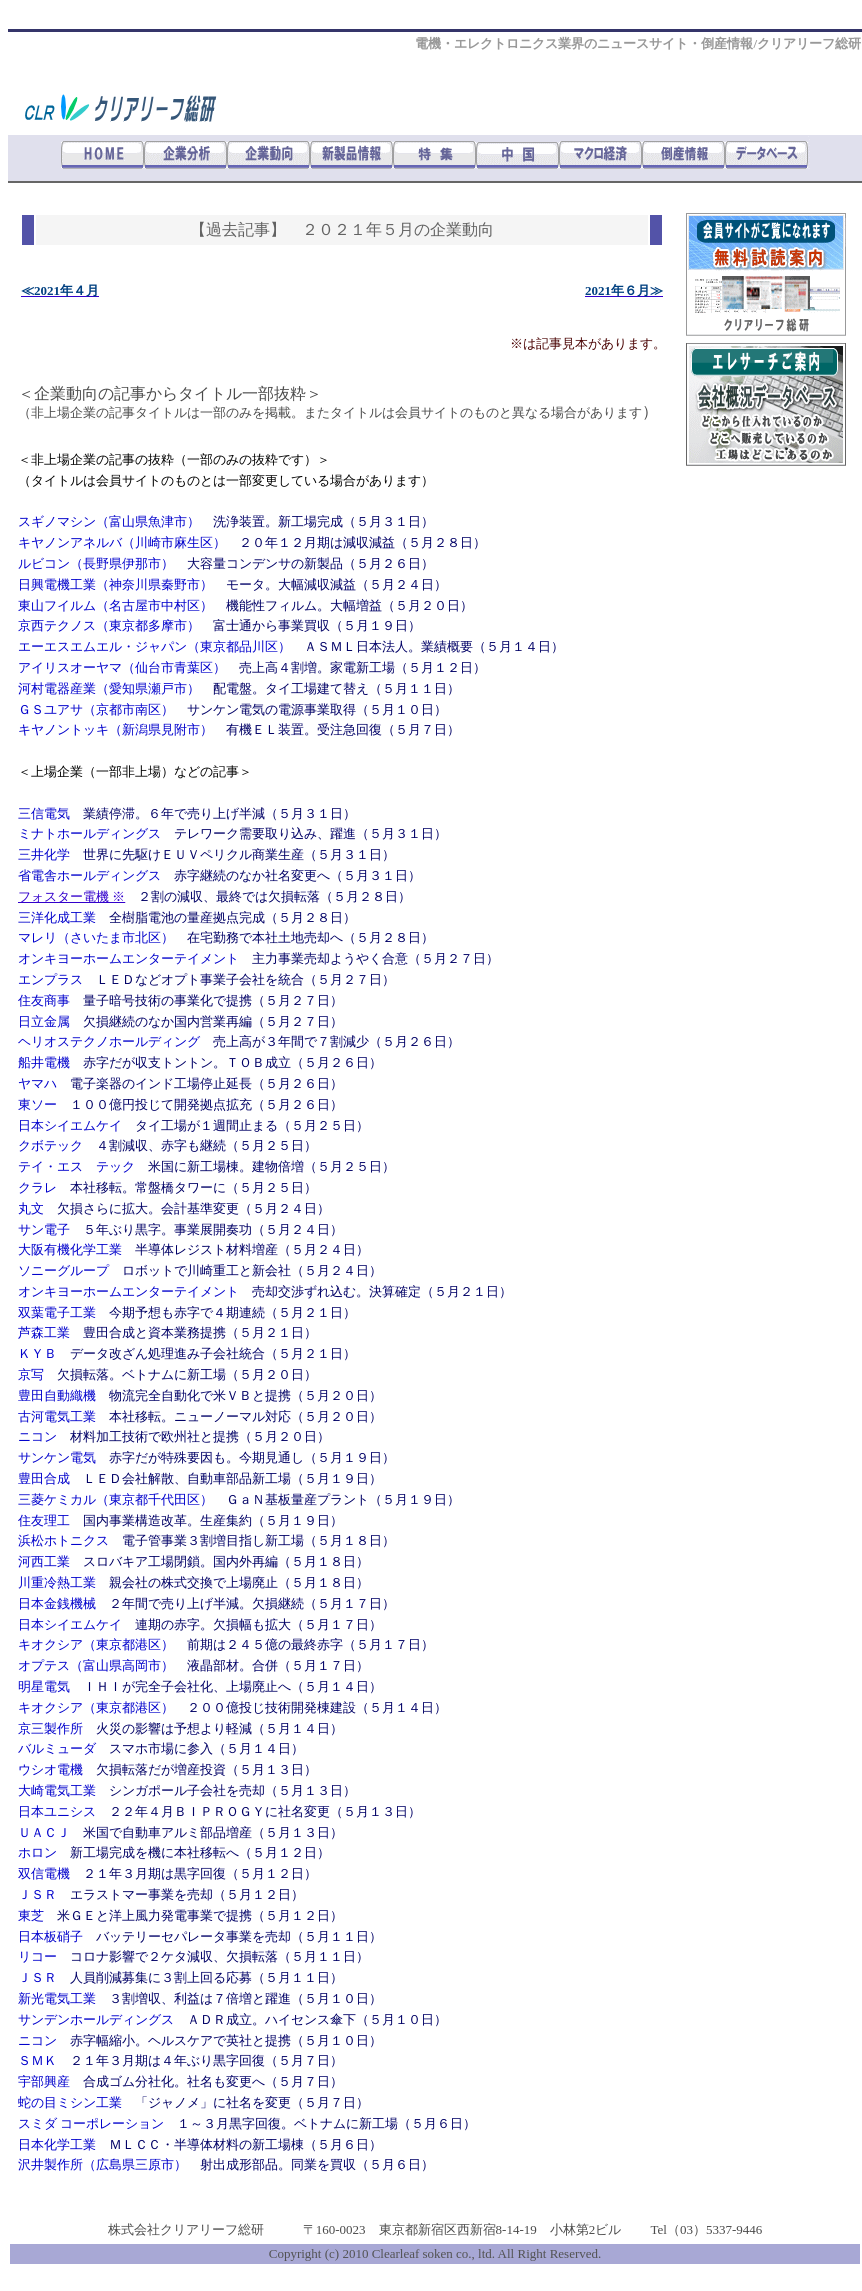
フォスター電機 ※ (71, 896)
